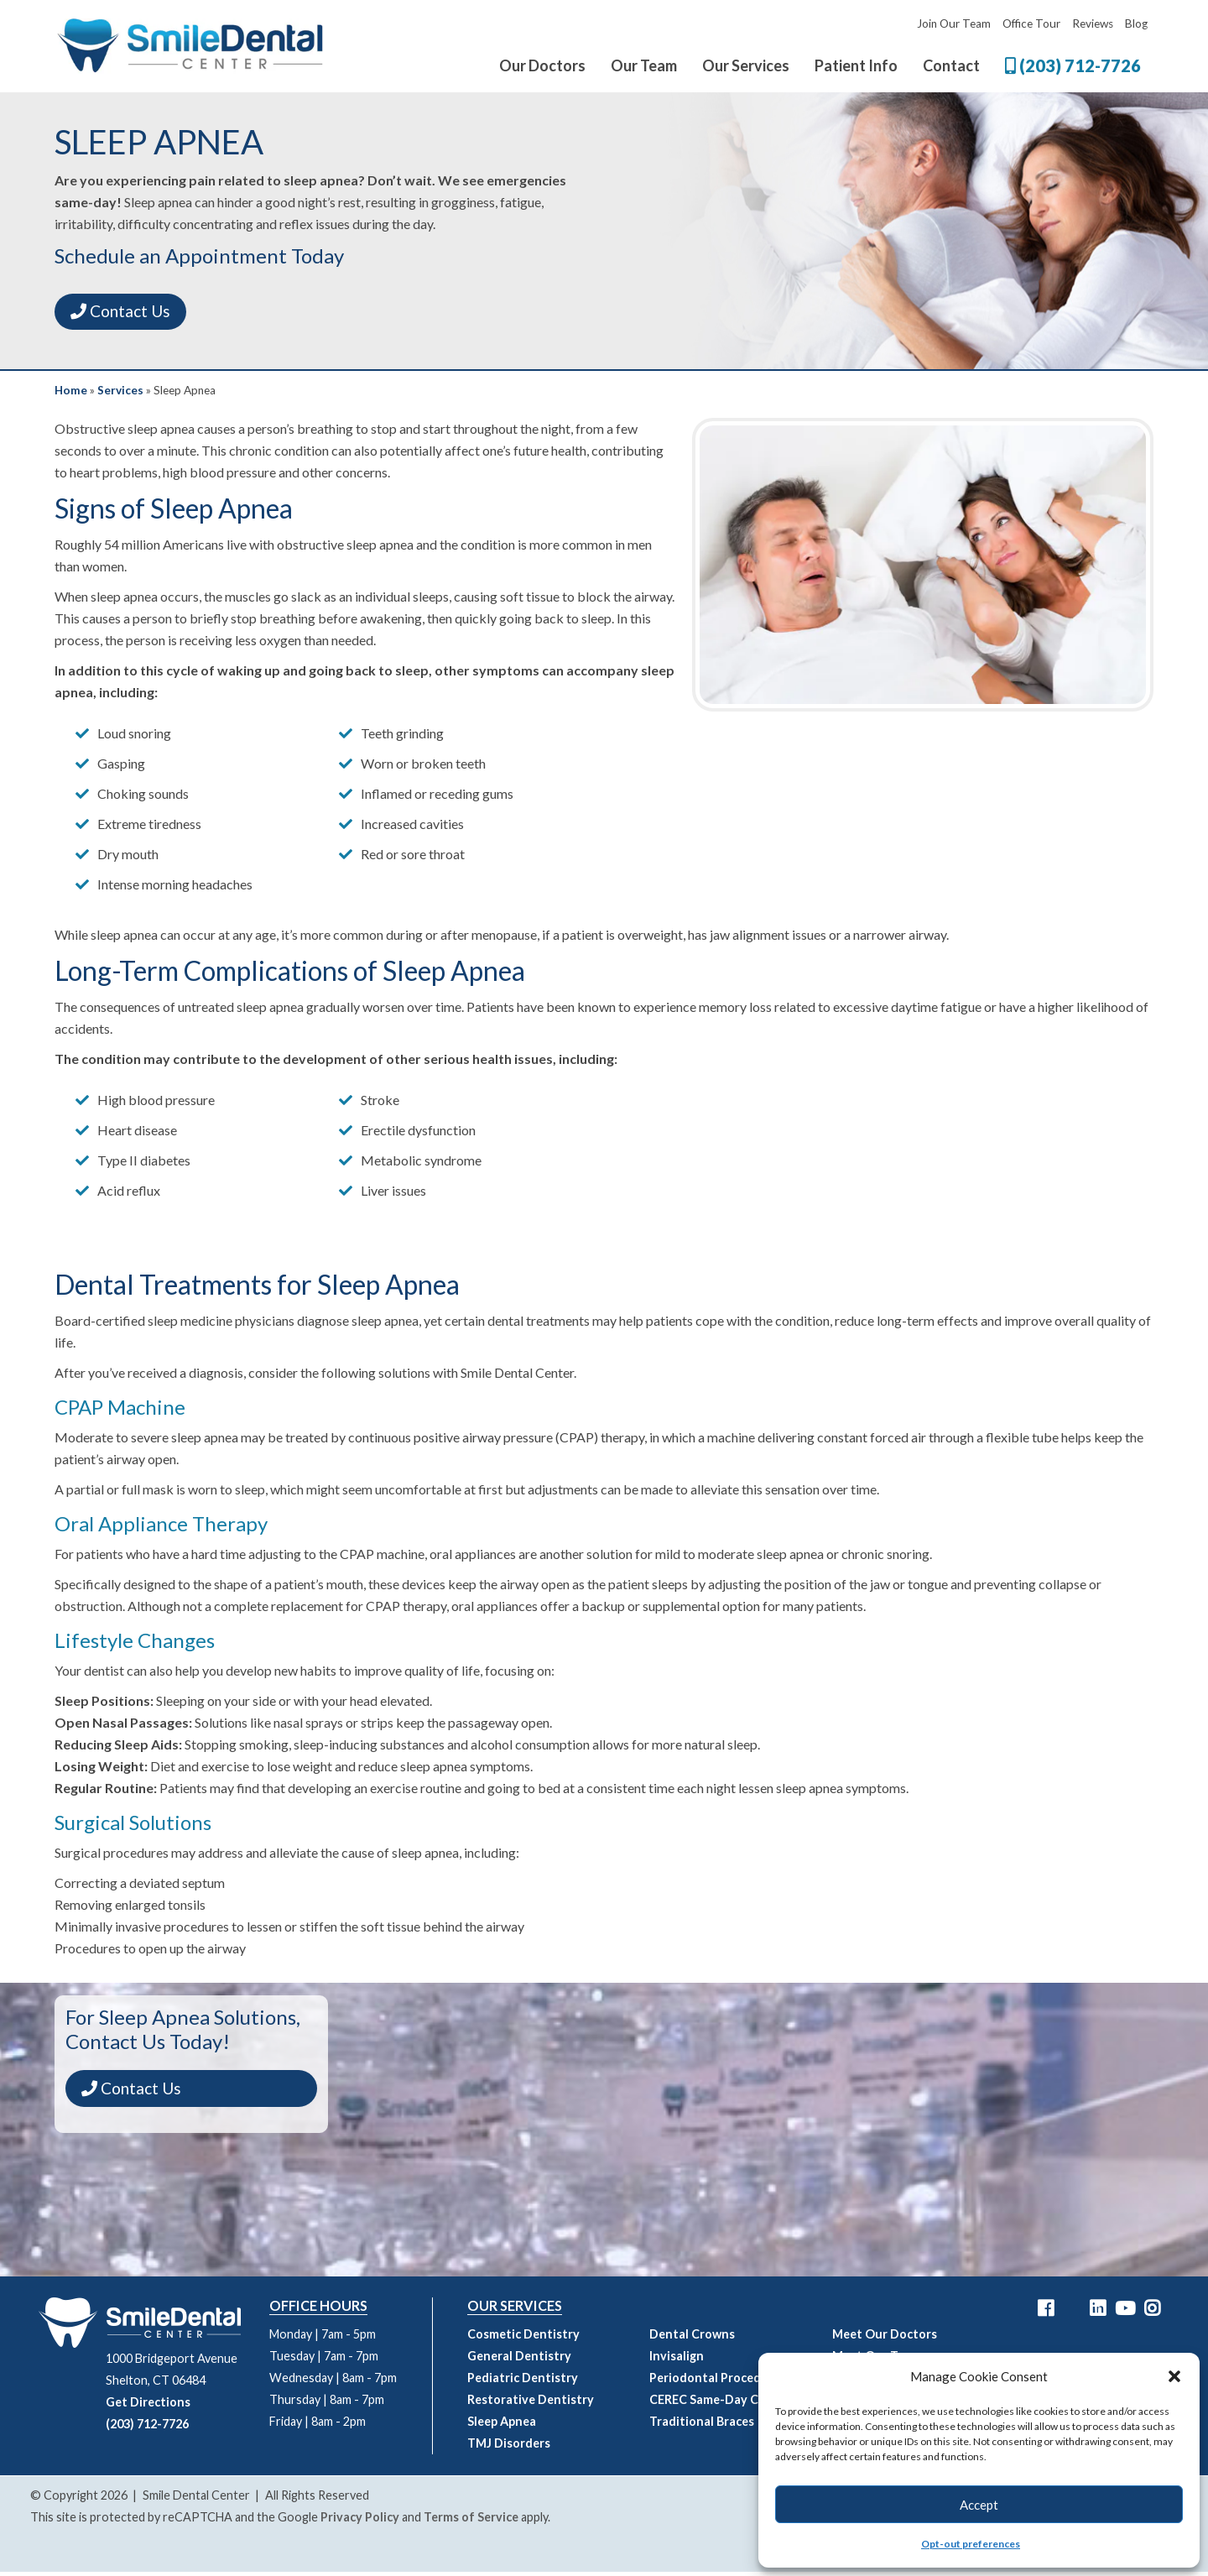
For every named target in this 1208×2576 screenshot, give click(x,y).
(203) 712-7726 (1073, 65)
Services (120, 394)
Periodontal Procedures (717, 2382)
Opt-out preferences (970, 2543)
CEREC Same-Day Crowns (721, 2403)
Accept (979, 2504)
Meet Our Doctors (884, 2338)
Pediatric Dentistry (522, 2382)
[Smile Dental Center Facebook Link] (1046, 2312)
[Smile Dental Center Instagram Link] (1152, 2312)
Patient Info (856, 65)
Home (71, 394)
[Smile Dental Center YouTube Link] (1125, 2312)
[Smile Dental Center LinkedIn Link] (1098, 2312)
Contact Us (130, 313)
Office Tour (1031, 23)
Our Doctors (542, 65)
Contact (951, 65)
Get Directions (148, 2406)
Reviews (1092, 23)
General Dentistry (519, 2360)
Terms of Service (471, 2521)
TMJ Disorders (508, 2447)
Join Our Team (954, 23)
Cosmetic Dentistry (523, 2338)
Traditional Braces (701, 2425)
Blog (1136, 23)
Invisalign (676, 2360)
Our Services (745, 65)
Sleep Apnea (501, 2425)
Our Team (644, 65)
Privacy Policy (359, 2521)
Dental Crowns (692, 2338)
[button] (1174, 2376)
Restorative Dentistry (530, 2403)
